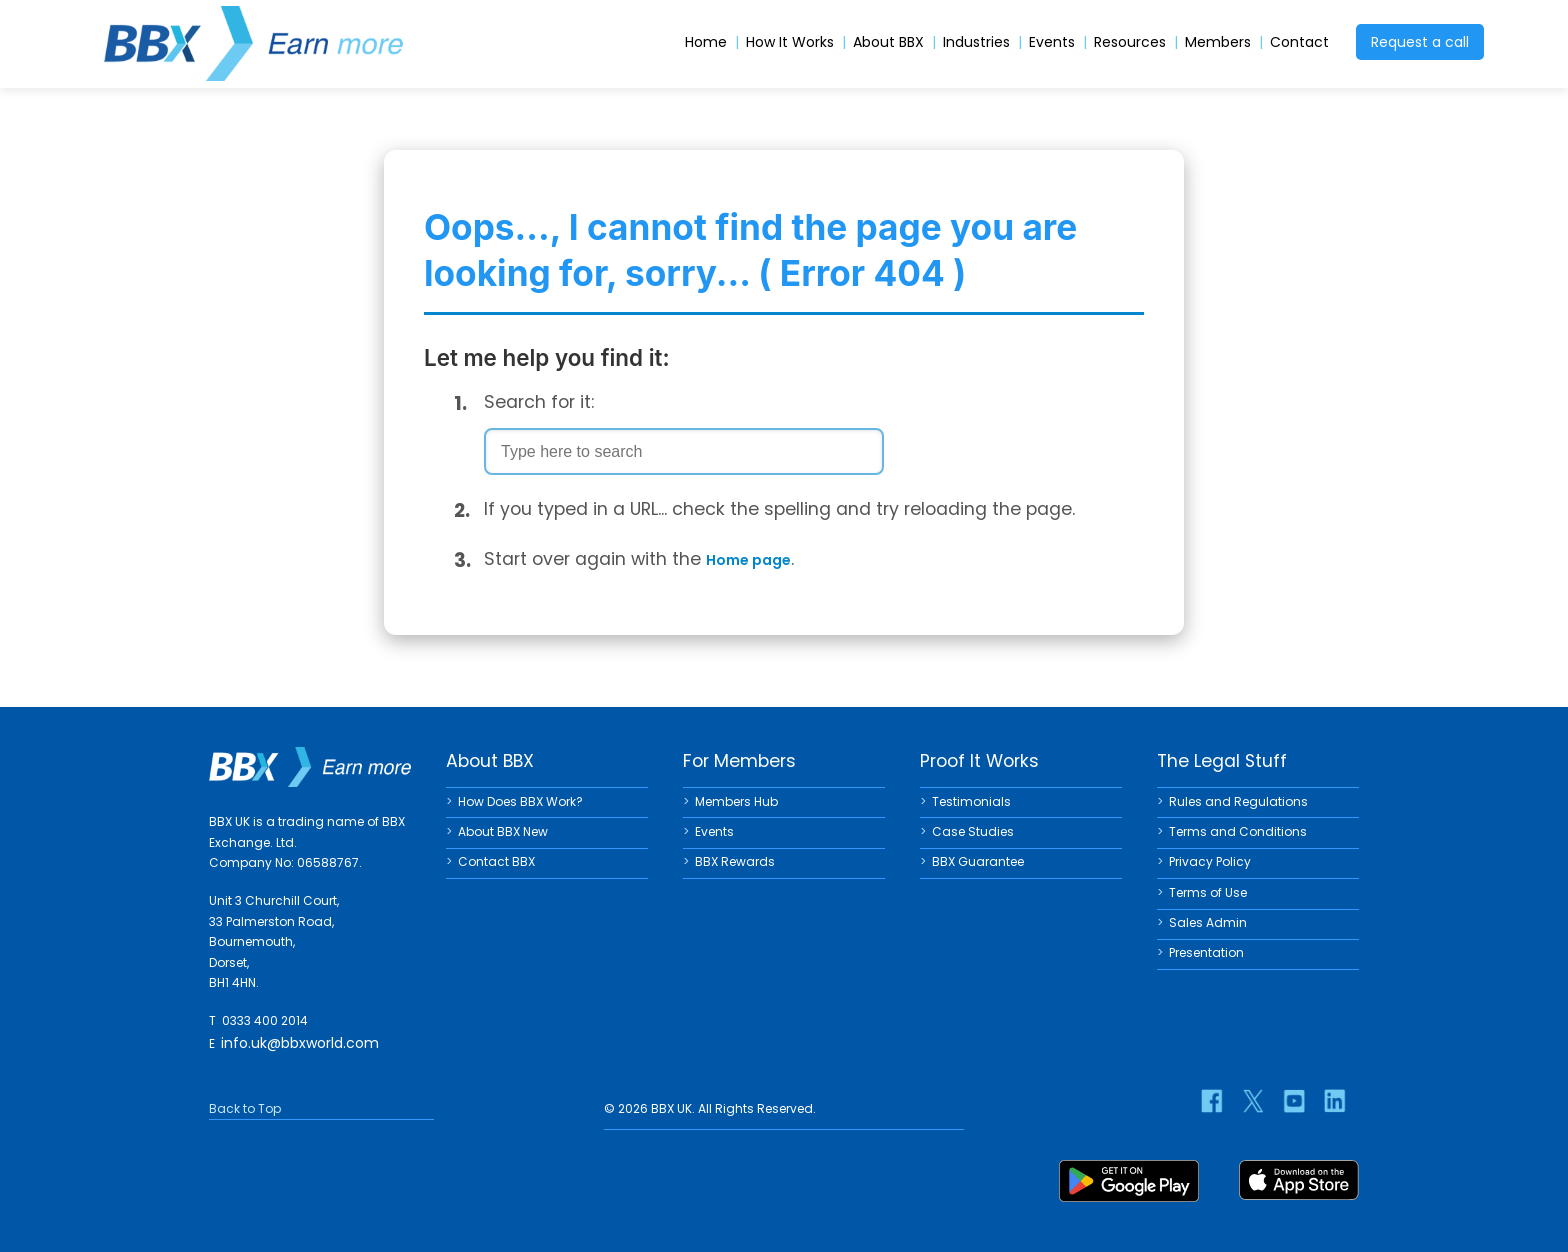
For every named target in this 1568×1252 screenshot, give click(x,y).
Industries (976, 42)
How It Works (790, 42)
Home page (748, 560)
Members (1218, 42)
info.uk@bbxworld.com (300, 1043)
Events (1052, 42)
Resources (1130, 42)
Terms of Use (1208, 892)
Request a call (1420, 42)
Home (706, 42)
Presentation (1206, 952)
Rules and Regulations (1238, 801)
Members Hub (736, 801)
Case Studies (973, 831)
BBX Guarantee (978, 861)
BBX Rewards (735, 861)
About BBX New (503, 831)
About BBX (888, 42)
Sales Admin (1208, 922)
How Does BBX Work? (520, 801)
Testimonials (971, 801)
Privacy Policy (1210, 861)
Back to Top (245, 1108)
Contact (1299, 42)
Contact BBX (496, 861)
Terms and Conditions (1238, 831)
